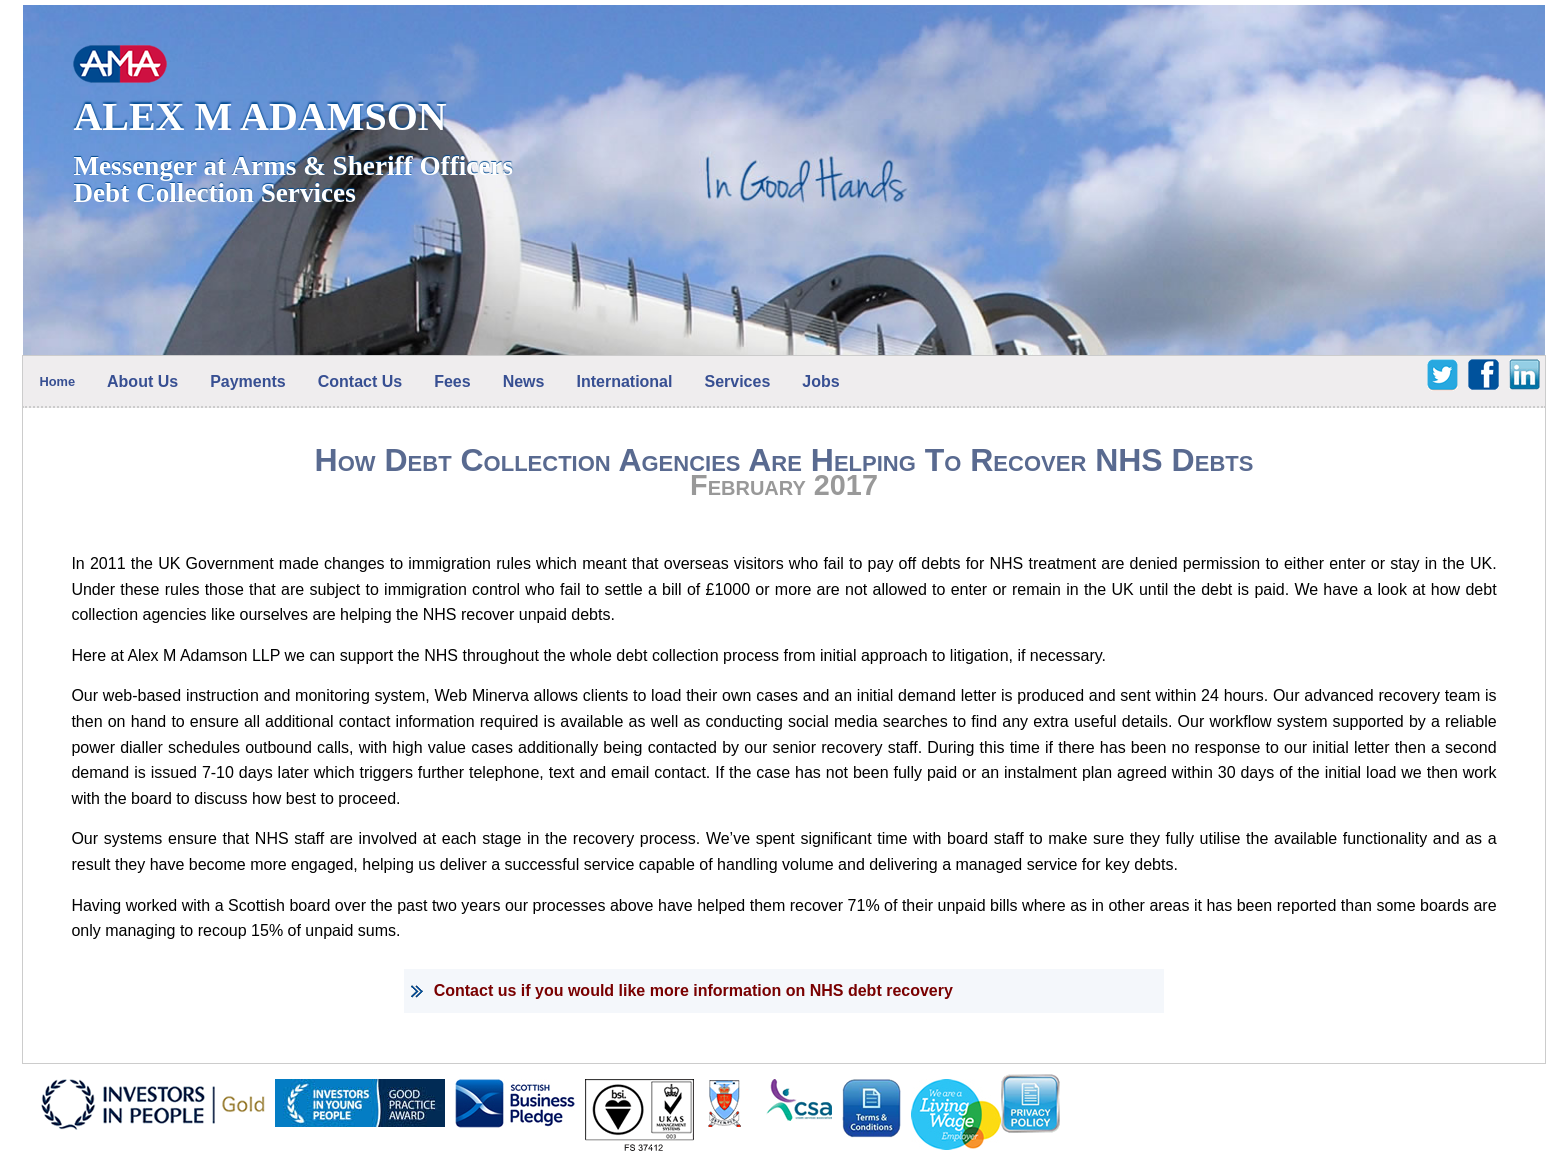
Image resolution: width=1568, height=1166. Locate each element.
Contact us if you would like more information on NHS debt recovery (693, 990)
